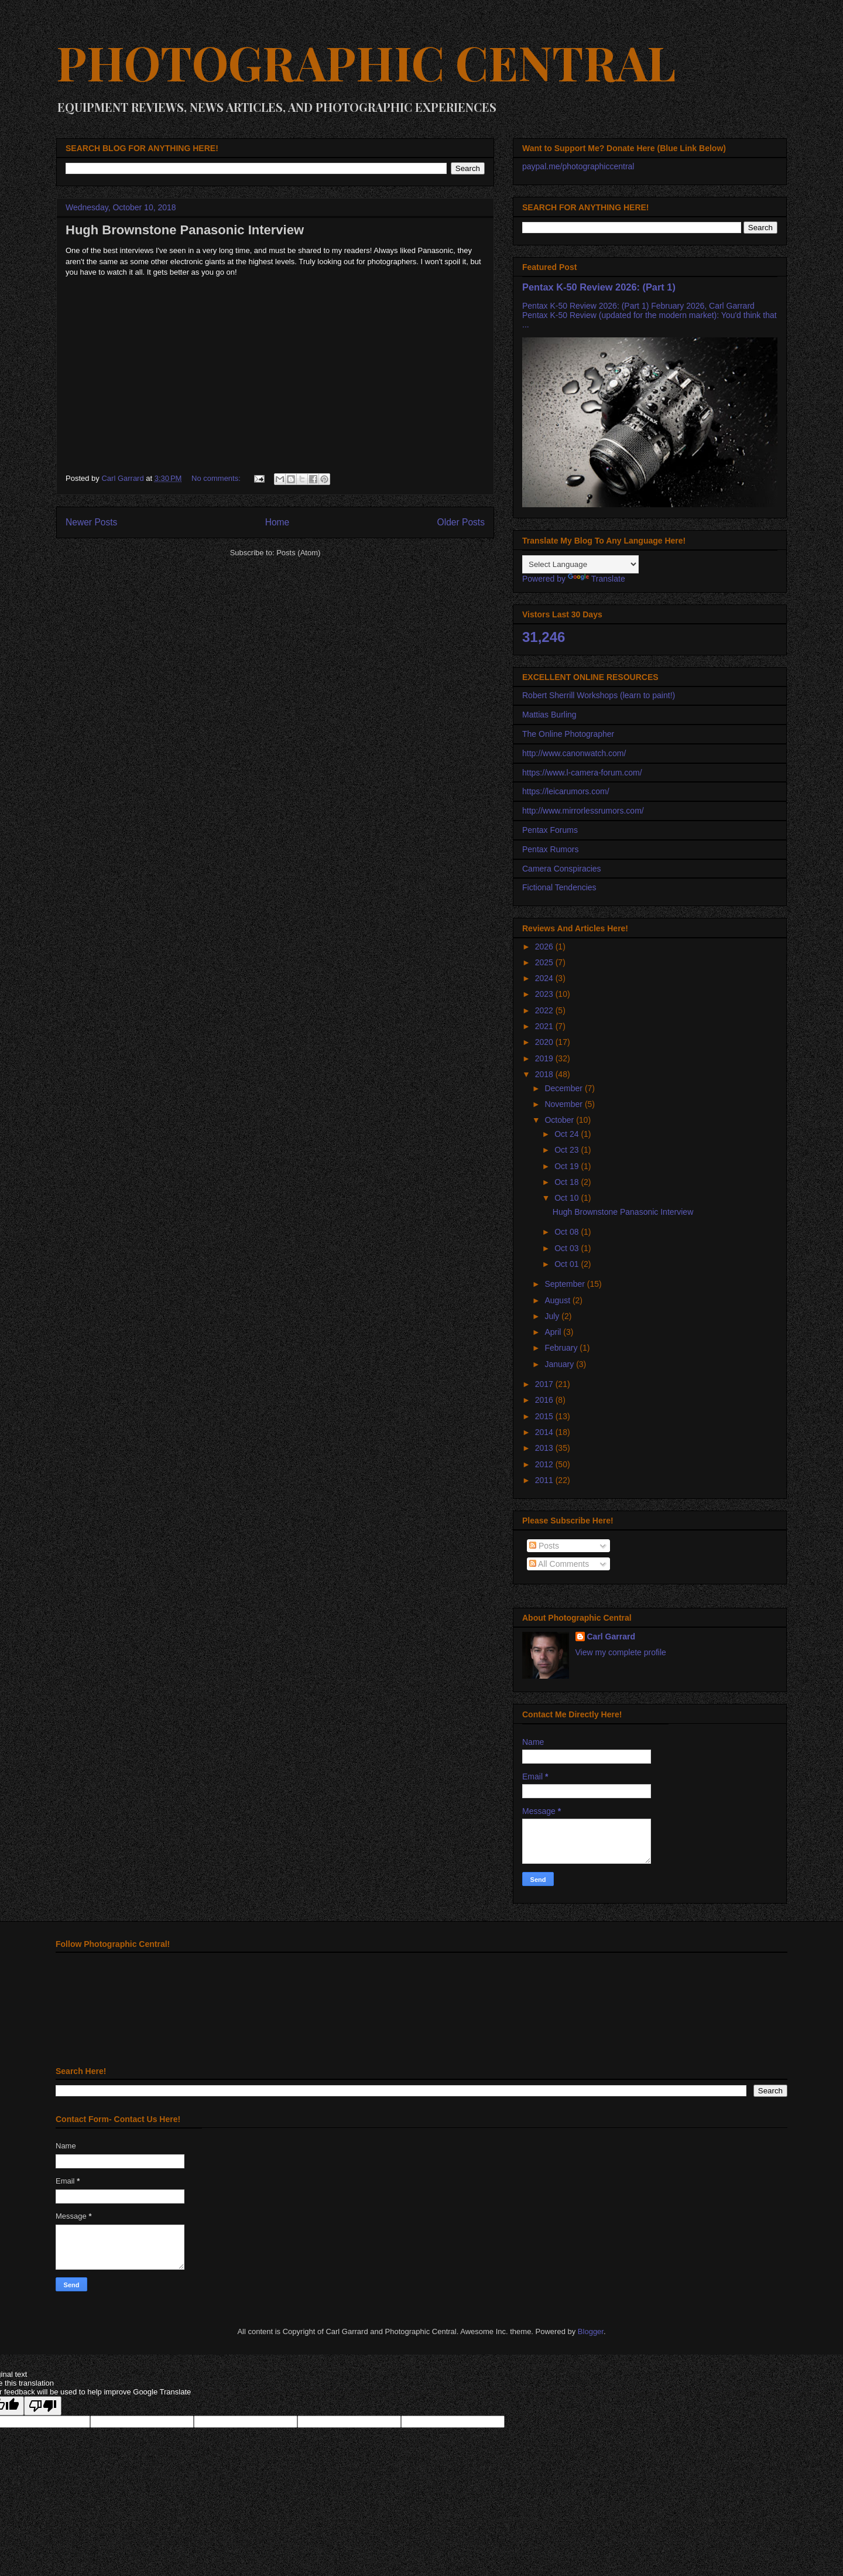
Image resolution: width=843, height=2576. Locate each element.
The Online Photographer (568, 734)
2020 (545, 1042)
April (553, 1332)
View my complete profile (620, 1652)
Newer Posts (91, 522)
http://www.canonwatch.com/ (574, 753)
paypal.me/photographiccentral (578, 166)
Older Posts (461, 522)
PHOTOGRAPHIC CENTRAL (366, 61)
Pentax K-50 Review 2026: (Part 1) (599, 287)
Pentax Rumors (550, 849)
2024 (545, 978)
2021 (545, 1026)
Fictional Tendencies (559, 887)
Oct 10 (567, 1197)
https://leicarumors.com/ (565, 791)
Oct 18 (567, 1182)
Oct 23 (567, 1149)
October (560, 1120)
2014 (545, 1432)
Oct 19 (567, 1166)
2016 (545, 1400)
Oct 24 (567, 1134)
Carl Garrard (611, 1636)
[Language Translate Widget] (580, 564)
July (552, 1316)
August (558, 1300)
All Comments (559, 1564)
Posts (544, 1545)
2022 (545, 1010)
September (565, 1284)
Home (277, 522)
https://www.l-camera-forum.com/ (582, 772)
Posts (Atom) (298, 552)
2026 (545, 946)
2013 (545, 1448)
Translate (596, 578)
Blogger (591, 2331)
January (560, 1364)
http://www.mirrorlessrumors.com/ (583, 810)
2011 (545, 1480)
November (564, 1104)
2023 (545, 994)
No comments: (216, 478)
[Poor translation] (42, 2406)
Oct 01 (567, 1264)
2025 (545, 962)
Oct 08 (567, 1231)
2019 (545, 1058)
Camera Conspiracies (561, 868)
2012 (545, 1464)
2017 (545, 1384)
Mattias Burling (549, 714)
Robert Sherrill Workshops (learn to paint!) (598, 695)
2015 (545, 1416)
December (564, 1088)
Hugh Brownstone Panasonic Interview (185, 230)
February (562, 1347)
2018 (545, 1074)
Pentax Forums (550, 830)
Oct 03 (567, 1248)
